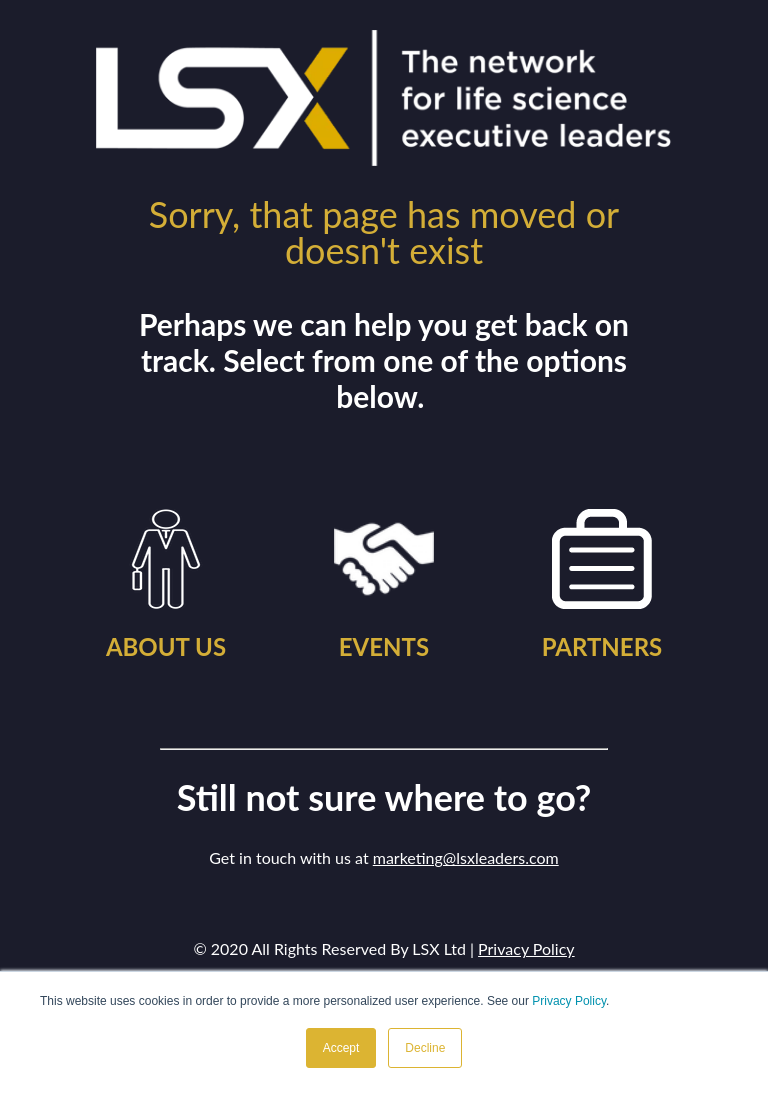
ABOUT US (166, 646)
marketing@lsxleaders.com (466, 857)
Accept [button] (341, 1048)
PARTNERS (602, 646)
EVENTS (384, 646)
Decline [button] (425, 1048)
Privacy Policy (569, 1001)
